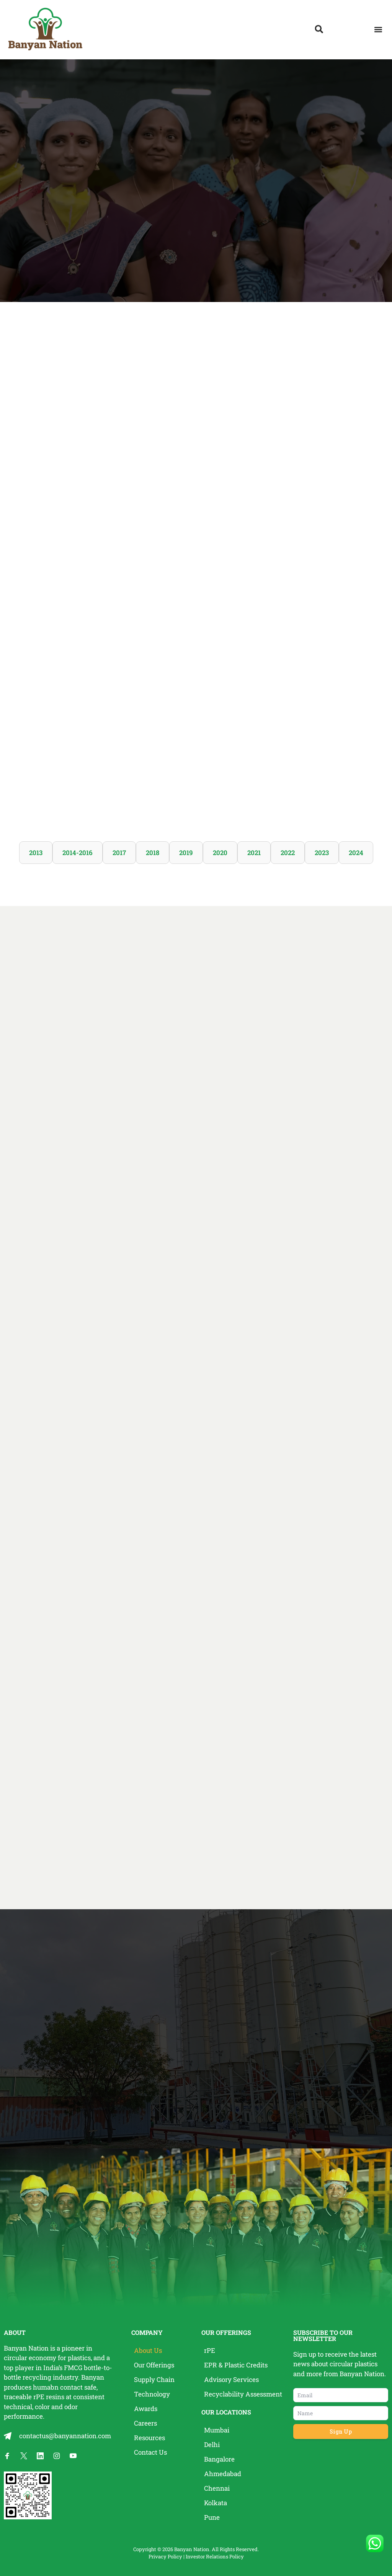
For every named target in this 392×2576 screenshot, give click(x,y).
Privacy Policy (165, 2556)
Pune (212, 2517)
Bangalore (219, 2459)
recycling (37, 2377)
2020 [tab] (220, 852)
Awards (145, 2408)
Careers (145, 2423)
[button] (378, 29)
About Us (148, 2350)
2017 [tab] (119, 852)
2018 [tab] (152, 852)
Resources (149, 2437)
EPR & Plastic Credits (236, 2365)
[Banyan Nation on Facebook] (7, 2455)
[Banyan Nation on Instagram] (56, 2455)
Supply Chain (154, 2379)
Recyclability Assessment (243, 2394)
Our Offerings (154, 2365)
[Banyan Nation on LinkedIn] (40, 2455)
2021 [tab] (254, 852)
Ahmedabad (222, 2473)
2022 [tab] (288, 852)
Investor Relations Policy (215, 2556)
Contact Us (150, 2452)
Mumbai (216, 2430)
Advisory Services (231, 2379)
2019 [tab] (186, 852)
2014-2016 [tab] (77, 852)
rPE (38, 2396)
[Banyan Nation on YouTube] (73, 2455)
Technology (152, 2394)
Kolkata (215, 2502)
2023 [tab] (322, 852)
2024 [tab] (356, 852)
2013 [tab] (35, 852)
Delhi (212, 2444)
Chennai (217, 2488)
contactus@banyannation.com (65, 2435)
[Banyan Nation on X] (23, 2455)
